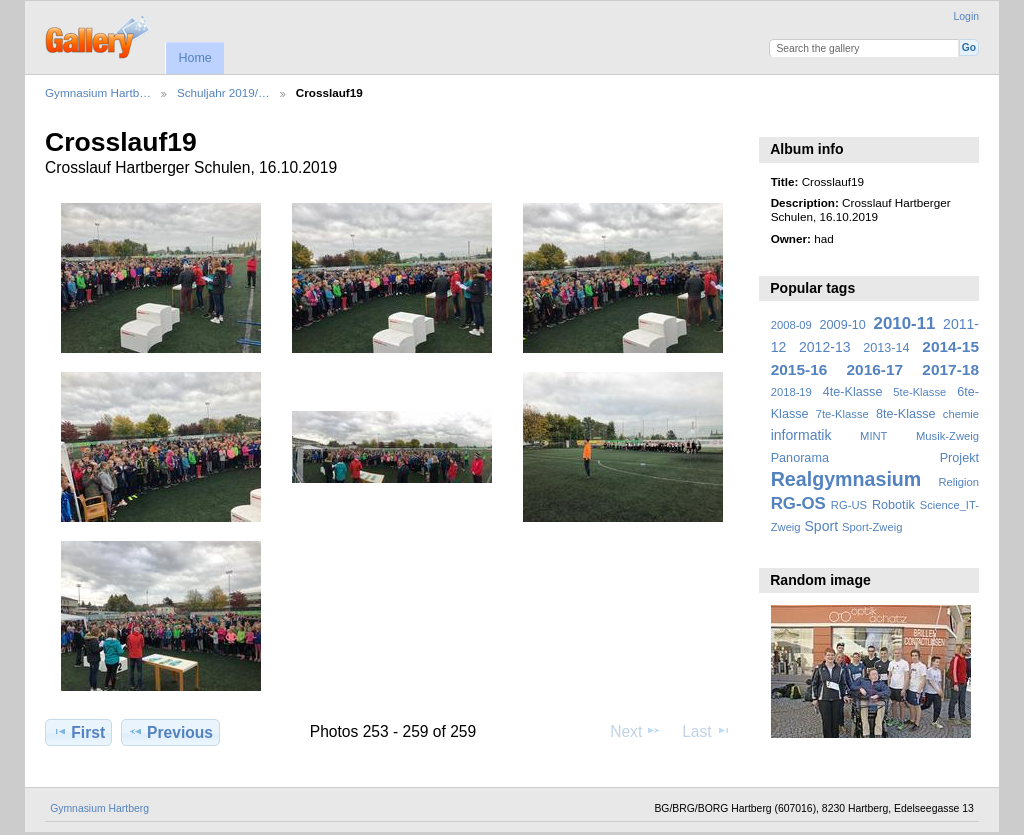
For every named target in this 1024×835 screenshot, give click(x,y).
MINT (873, 436)
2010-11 (905, 323)
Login (966, 16)
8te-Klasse (906, 414)
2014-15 (950, 346)
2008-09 (791, 325)
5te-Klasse (919, 392)
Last (706, 731)
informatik (801, 435)
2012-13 (825, 347)
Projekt (959, 458)
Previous (170, 732)
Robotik (893, 505)
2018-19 (791, 392)
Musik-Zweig (947, 436)
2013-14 (886, 348)
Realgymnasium (846, 479)
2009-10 (843, 325)
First (78, 732)
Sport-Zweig (872, 527)
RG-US (849, 505)
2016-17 (875, 369)
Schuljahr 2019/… (223, 92)
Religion (958, 482)
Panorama (800, 458)
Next (635, 731)
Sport (822, 526)
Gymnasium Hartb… (98, 92)
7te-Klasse (842, 414)
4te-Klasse (853, 392)
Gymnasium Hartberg (99, 808)
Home (194, 58)
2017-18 (950, 369)
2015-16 (799, 369)
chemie (961, 414)
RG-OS (798, 503)
